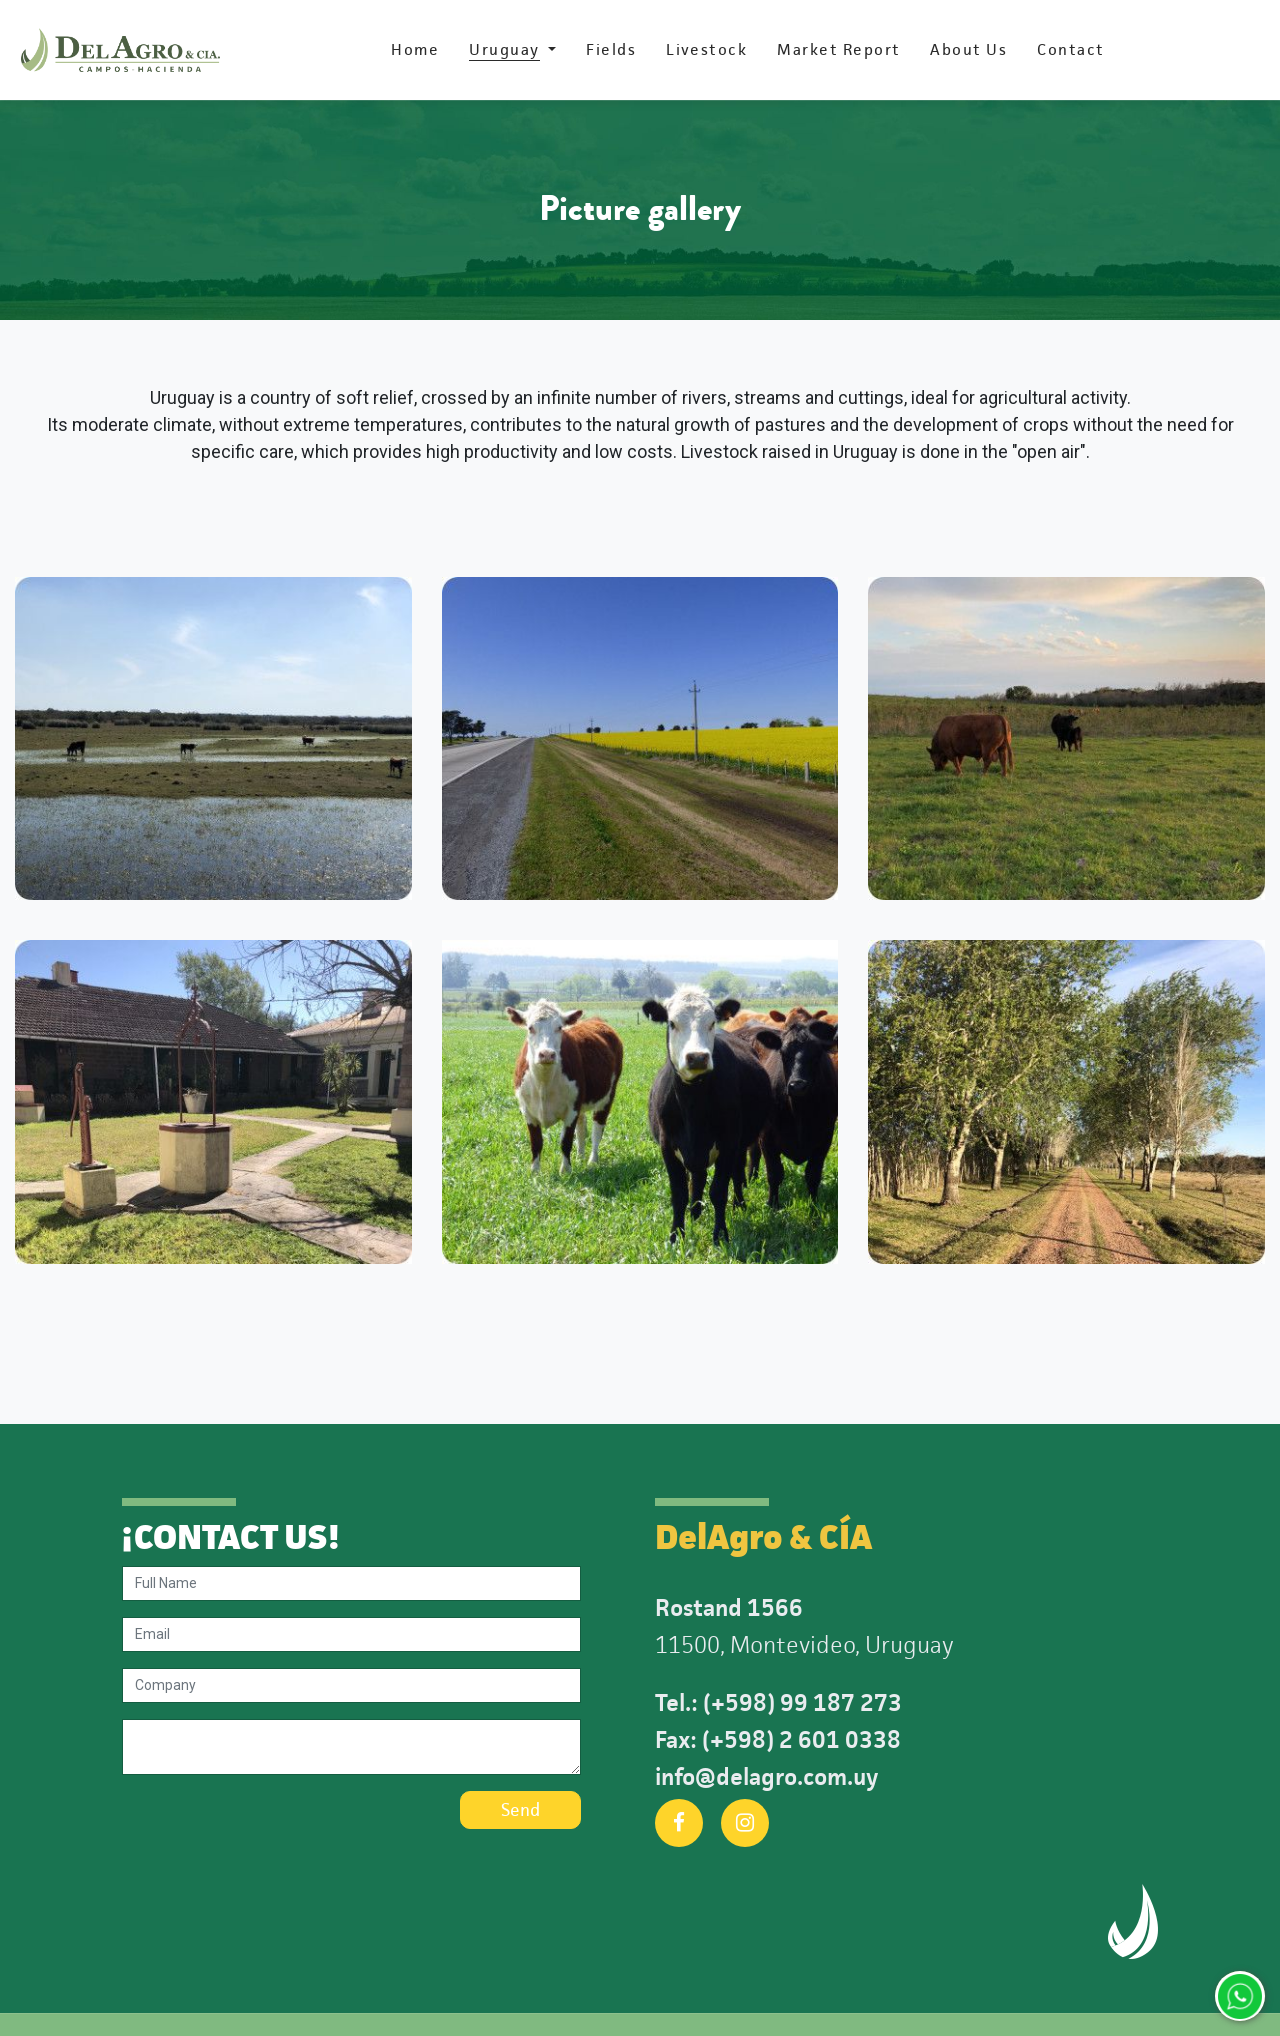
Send (520, 1810)
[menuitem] (415, 50)
